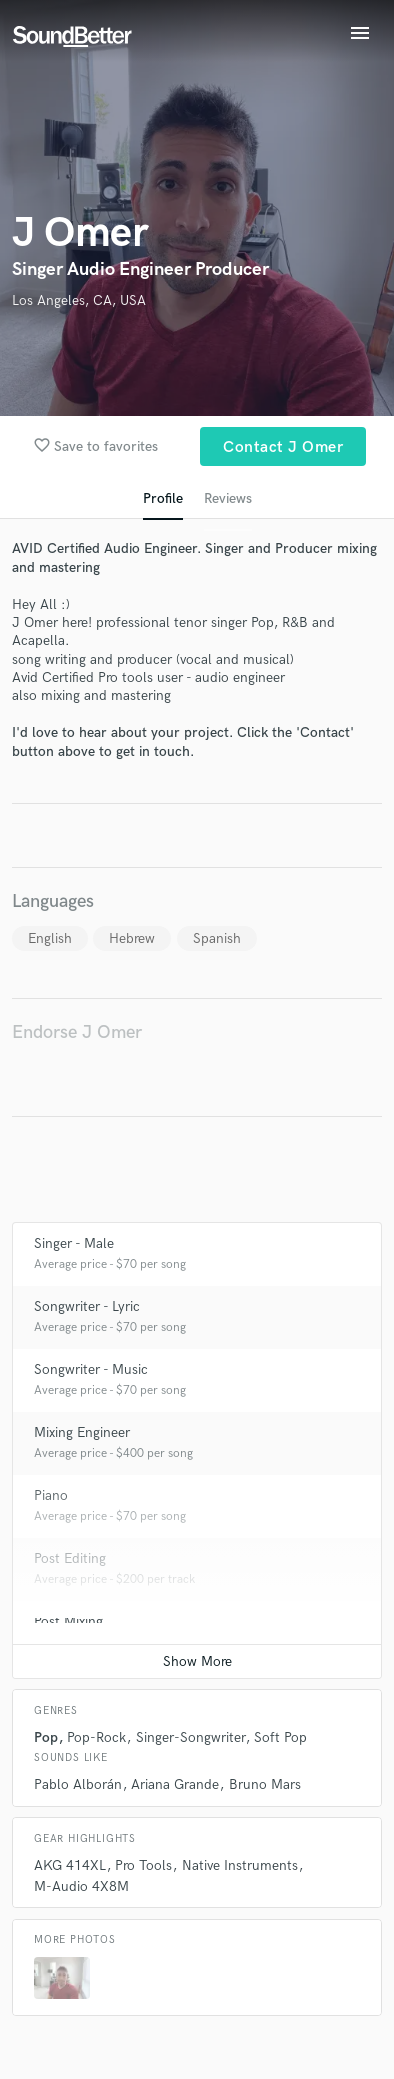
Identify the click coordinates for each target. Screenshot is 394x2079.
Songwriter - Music (91, 1369)
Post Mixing (68, 1621)
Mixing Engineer (82, 1432)
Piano (51, 1495)
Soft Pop (280, 1737)
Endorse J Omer (77, 1032)
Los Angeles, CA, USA (79, 300)
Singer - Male (74, 1243)
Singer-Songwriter (190, 1737)
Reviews (228, 498)
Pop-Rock (96, 1737)
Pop (46, 1737)
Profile (163, 498)
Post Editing (70, 1558)
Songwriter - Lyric (87, 1306)
